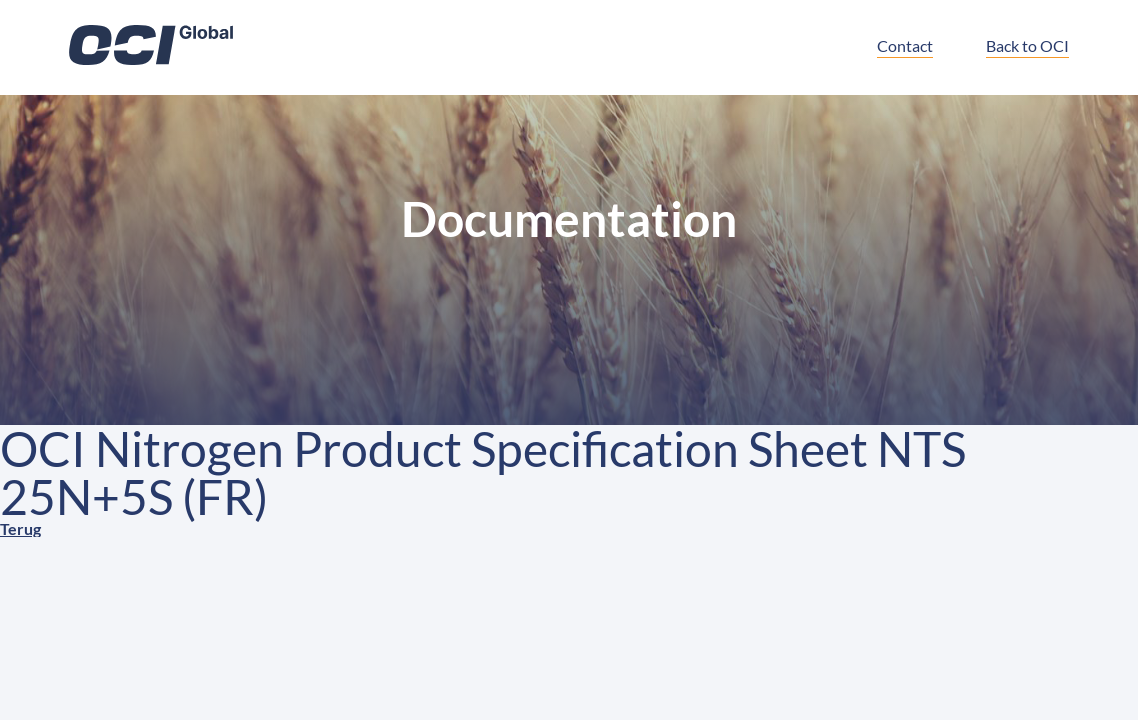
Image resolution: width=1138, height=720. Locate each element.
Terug (20, 528)
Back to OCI (1027, 45)
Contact (905, 45)
